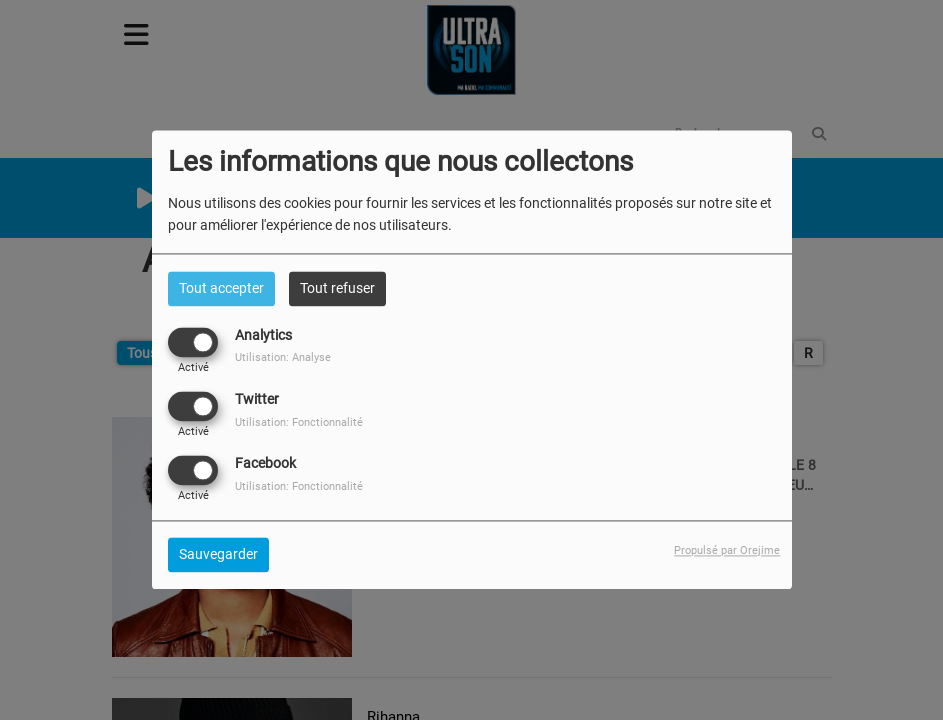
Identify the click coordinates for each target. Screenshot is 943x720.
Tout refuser (337, 288)
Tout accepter (221, 288)
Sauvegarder (218, 555)
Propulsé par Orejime (727, 551)
